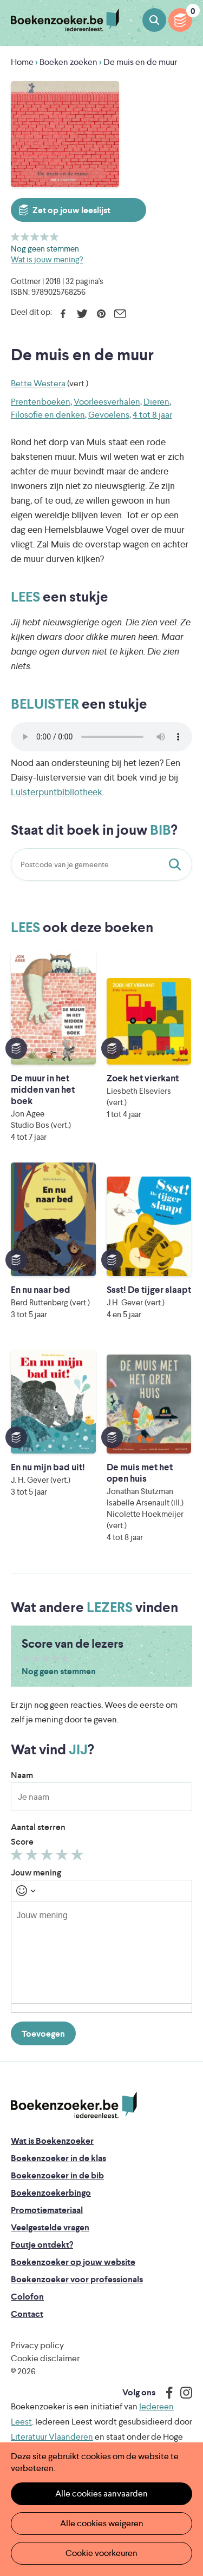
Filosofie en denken (48, 414)
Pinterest (100, 314)
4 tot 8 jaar (152, 414)
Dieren (156, 401)
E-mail (119, 314)
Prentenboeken (40, 401)
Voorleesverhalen (107, 401)
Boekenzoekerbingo (51, 2192)
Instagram (182, 2393)
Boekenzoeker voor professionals (77, 2279)
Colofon (27, 2296)
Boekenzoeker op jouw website (73, 2262)
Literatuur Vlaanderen (52, 2436)
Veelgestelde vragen (50, 2227)
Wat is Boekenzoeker (52, 2140)
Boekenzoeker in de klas (58, 2158)
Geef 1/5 (15, 237)
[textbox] (101, 1952)
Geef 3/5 (35, 237)
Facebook (63, 314)
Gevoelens (108, 414)
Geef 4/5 (44, 237)
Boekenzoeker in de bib (57, 2175)
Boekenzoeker (65, 20)
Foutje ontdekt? (42, 2244)
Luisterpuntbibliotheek (56, 792)
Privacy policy (37, 2345)
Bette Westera (38, 383)
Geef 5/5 (54, 237)
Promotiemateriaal (47, 2210)
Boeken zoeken (154, 20)
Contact (27, 2314)
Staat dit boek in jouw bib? (177, 864)
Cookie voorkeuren (101, 2553)
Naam (22, 1775)
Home (22, 62)
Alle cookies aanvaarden (101, 2493)
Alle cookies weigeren (101, 2523)
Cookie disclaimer (45, 2358)
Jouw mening (36, 1872)
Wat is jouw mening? (47, 259)
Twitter (82, 314)
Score (22, 1841)
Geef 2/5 (25, 237)
